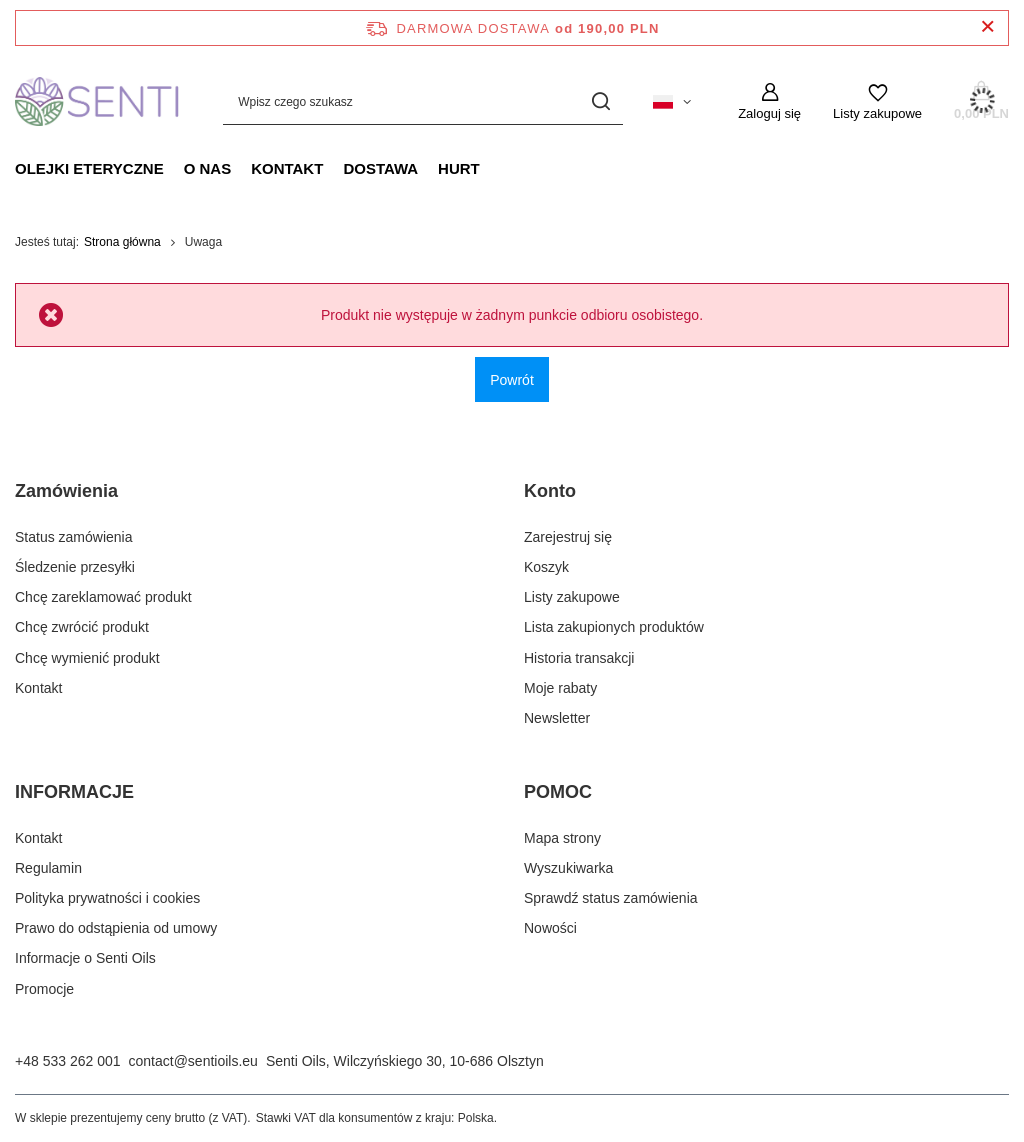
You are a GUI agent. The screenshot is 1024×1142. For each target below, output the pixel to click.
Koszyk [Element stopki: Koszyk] (546, 567)
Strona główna (122, 242)
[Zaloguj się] (769, 102)
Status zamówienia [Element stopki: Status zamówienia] (74, 537)
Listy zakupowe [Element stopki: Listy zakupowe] (572, 597)
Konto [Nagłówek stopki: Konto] (550, 491)
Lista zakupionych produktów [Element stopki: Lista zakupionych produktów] (614, 627)
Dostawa (380, 168)
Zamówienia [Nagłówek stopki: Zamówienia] (66, 491)
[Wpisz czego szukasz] (423, 101)
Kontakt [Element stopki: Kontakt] (38, 688)
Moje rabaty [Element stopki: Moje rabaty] (560, 688)
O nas (208, 168)
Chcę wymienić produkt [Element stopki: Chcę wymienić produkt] (87, 658)
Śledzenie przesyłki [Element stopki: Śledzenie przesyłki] (75, 567)
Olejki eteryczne (89, 168)
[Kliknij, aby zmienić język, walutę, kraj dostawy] (672, 102)
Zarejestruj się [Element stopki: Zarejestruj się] (568, 537)
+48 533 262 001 (68, 1061)
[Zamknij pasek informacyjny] (987, 27)
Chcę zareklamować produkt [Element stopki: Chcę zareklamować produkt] (103, 597)
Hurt (459, 168)
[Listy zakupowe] (877, 102)
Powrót (512, 380)
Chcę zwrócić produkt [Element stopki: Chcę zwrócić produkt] (82, 627)
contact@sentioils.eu (193, 1061)
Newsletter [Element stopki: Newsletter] (557, 718)
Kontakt (287, 168)
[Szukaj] (600, 101)
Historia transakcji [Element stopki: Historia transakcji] (579, 658)
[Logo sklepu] (99, 101)
